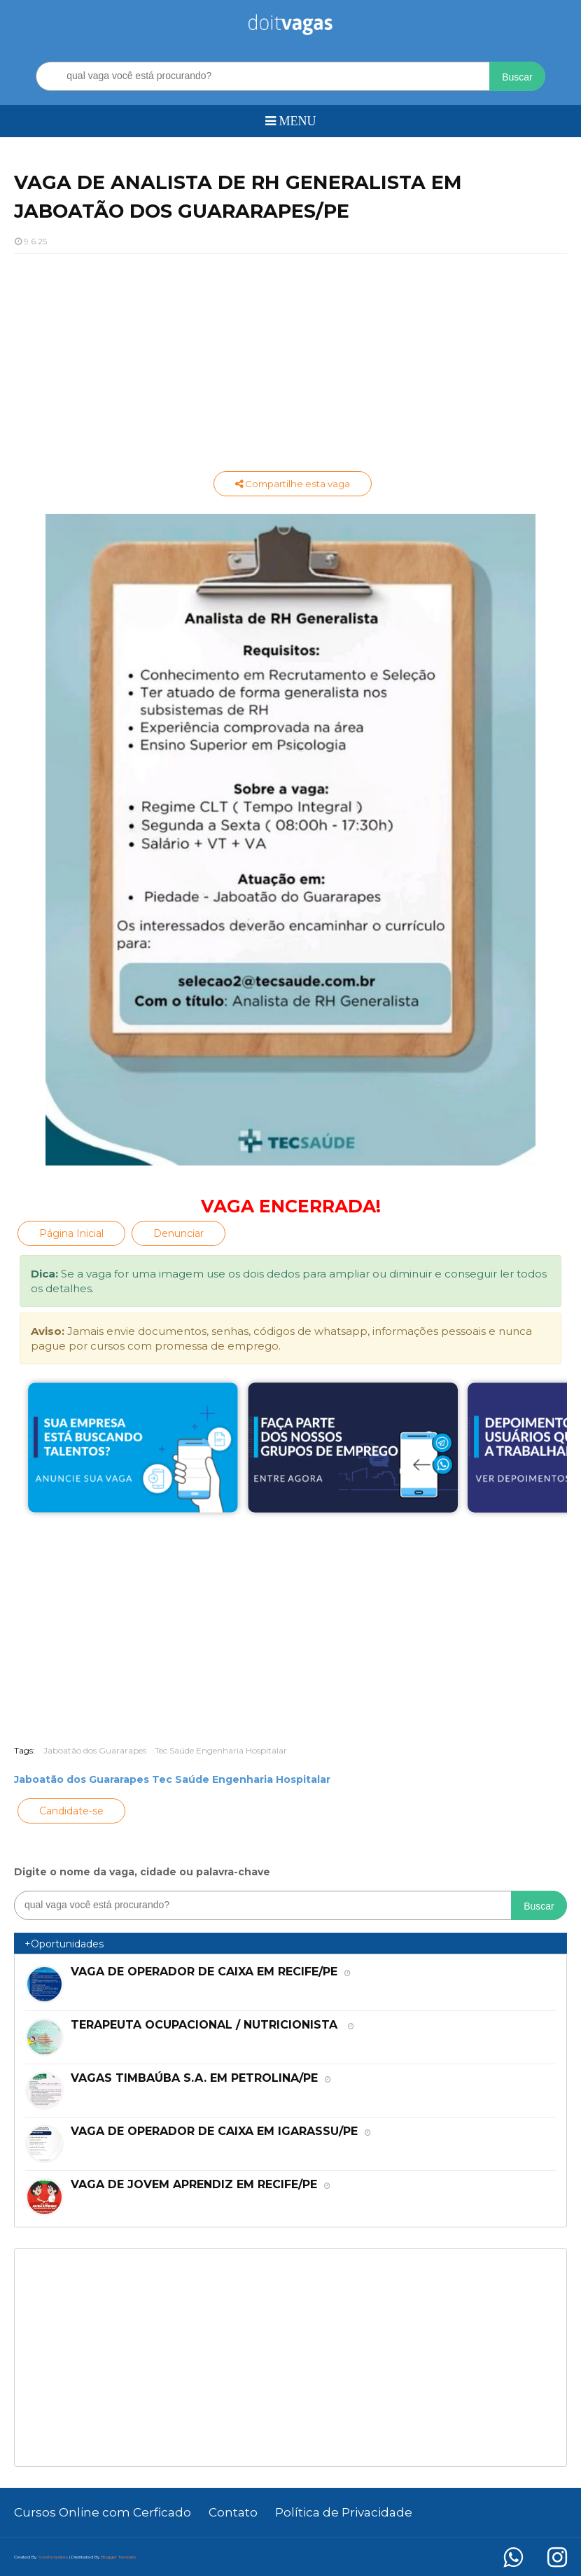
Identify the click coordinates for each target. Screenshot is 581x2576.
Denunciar (178, 1233)
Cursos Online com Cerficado (102, 2512)
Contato (233, 2512)
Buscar (517, 77)
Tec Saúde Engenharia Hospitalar (221, 1750)
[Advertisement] (290, 366)
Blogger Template (118, 2557)
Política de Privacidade (343, 2512)
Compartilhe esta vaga (292, 483)
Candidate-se (71, 1811)
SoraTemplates (53, 2557)
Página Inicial (71, 1233)
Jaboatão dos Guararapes (94, 1750)
